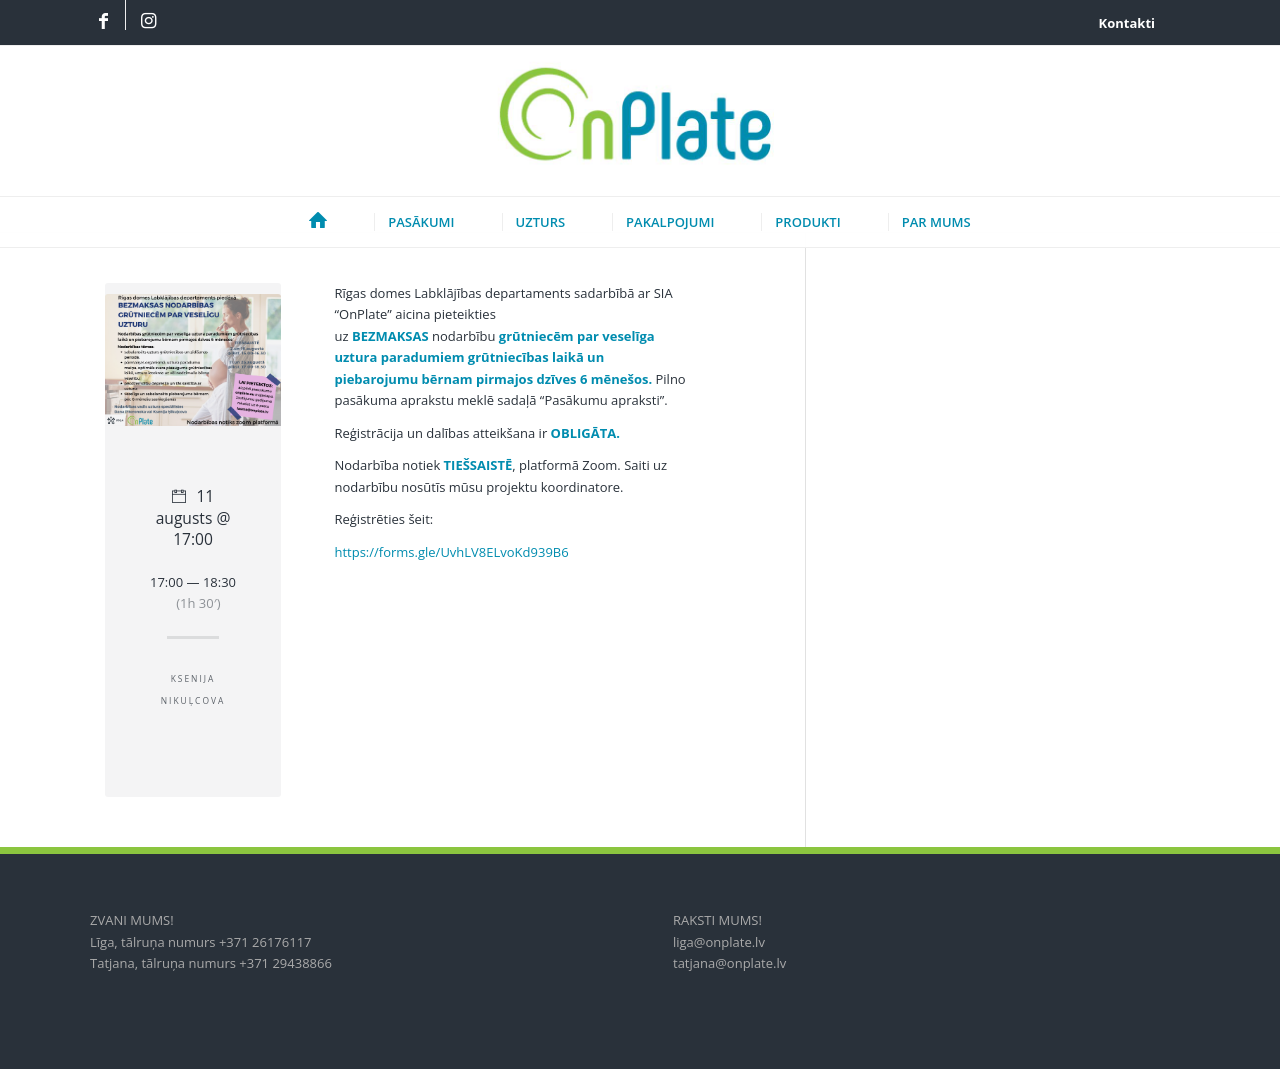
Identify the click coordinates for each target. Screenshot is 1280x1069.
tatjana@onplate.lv (729, 963)
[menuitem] (1122, 23)
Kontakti (1127, 23)
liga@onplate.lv (719, 942)
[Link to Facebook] (103, 22)
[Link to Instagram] (148, 22)
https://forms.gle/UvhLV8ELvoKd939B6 (451, 552)
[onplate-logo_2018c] (639, 121)
